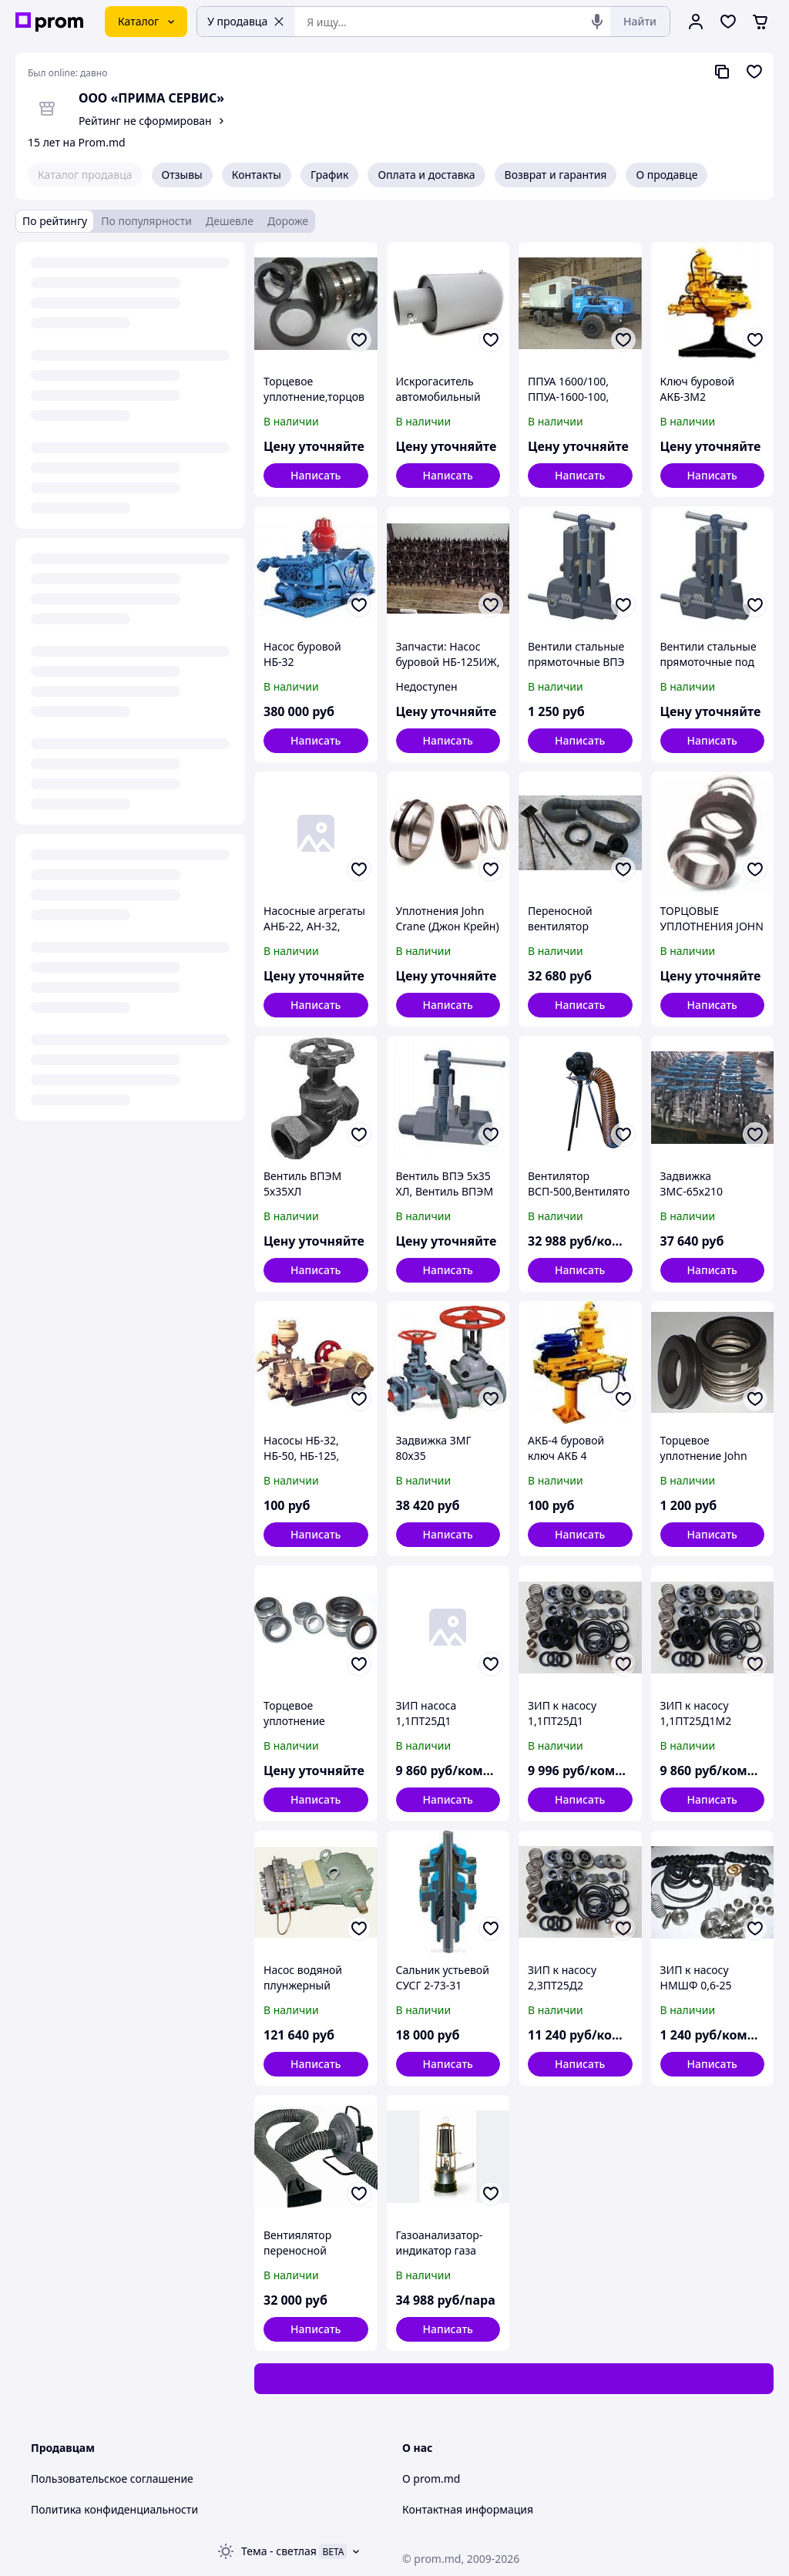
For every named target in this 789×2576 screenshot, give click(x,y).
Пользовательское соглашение (112, 2478)
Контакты (256, 174)
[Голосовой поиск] (597, 21)
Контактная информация (467, 2509)
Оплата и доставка (426, 174)
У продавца (245, 21)
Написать (315, 475)
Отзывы (182, 174)
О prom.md (431, 2478)
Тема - (279, 2551)
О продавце (666, 174)
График (329, 174)
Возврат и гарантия (556, 174)
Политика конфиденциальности (114, 2509)
